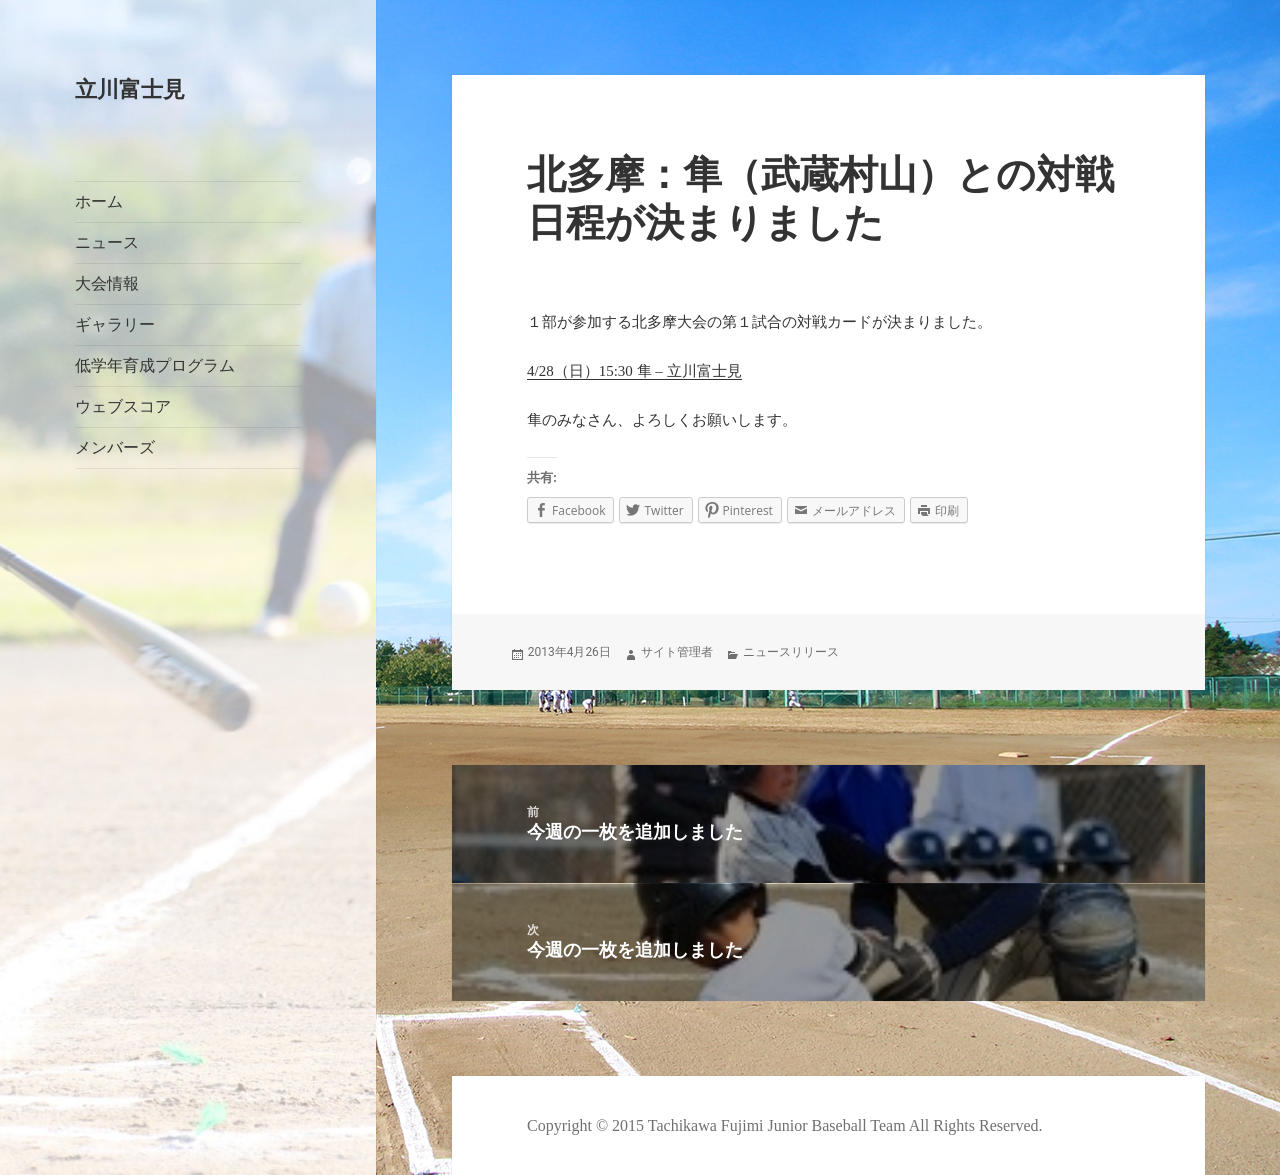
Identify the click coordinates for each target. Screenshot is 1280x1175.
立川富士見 (130, 89)
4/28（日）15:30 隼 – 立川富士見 (634, 371)
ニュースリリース (791, 652)
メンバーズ (115, 447)
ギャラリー (115, 324)
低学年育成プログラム (155, 365)
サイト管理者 (677, 652)
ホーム (99, 201)
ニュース (107, 242)
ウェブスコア (123, 406)
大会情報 (107, 283)
